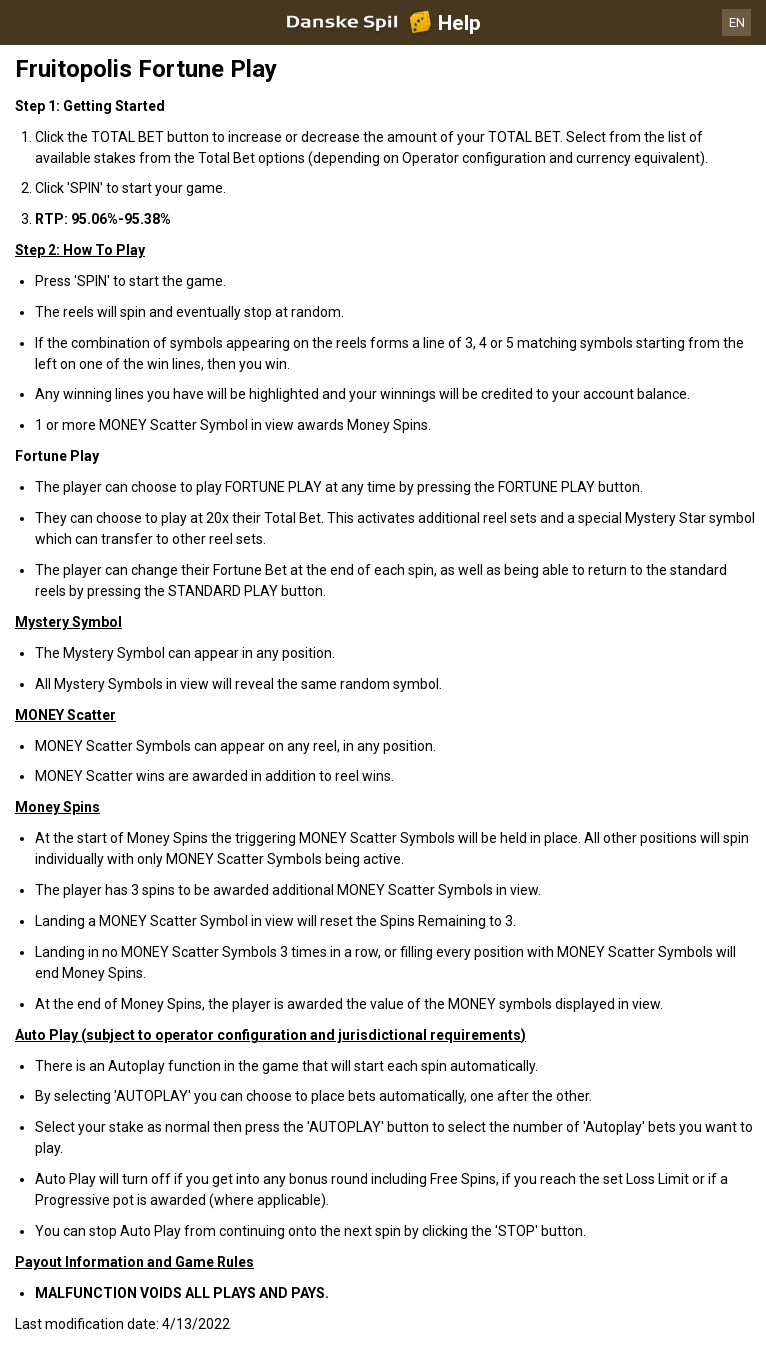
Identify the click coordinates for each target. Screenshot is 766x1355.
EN (737, 22)
